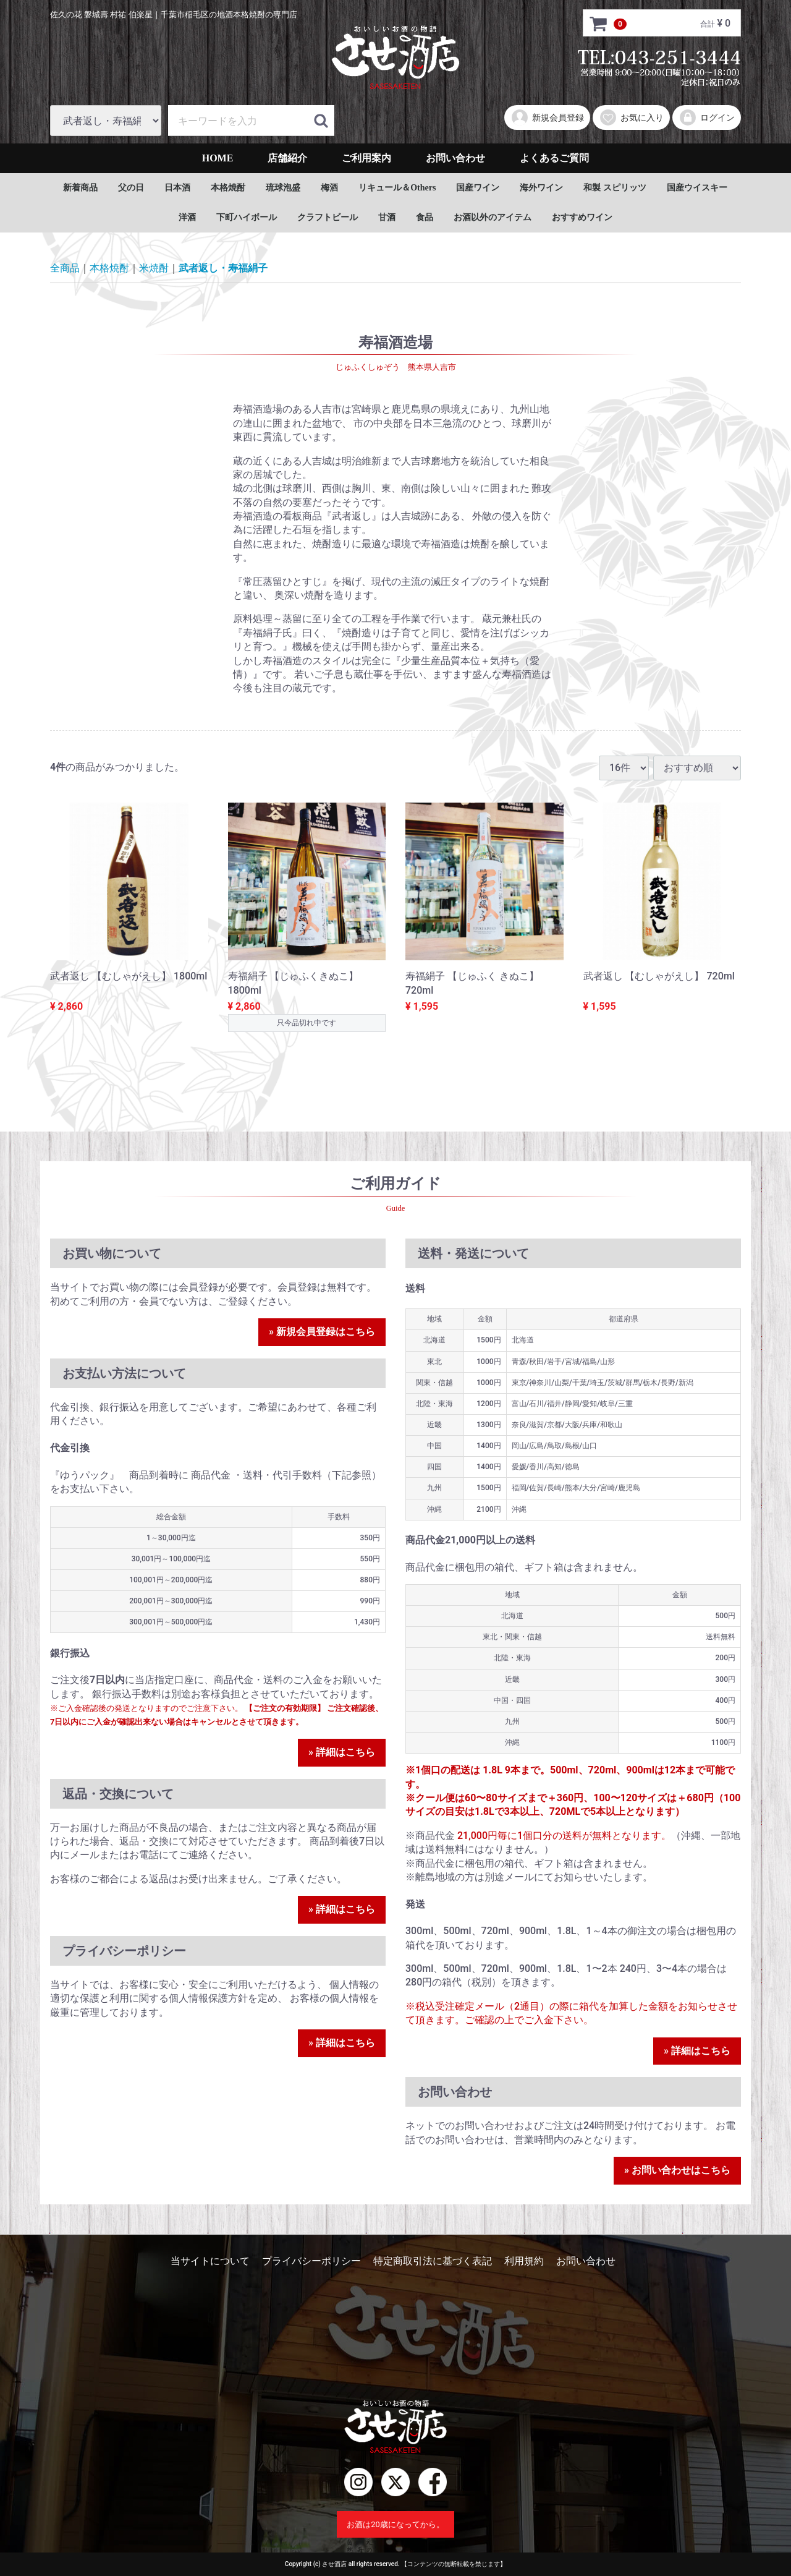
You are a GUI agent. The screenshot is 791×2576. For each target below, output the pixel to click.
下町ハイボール (246, 217)
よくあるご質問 (554, 158)
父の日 (131, 187)
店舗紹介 (287, 158)
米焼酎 (154, 268)
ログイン (707, 117)
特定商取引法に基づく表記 (432, 2261)
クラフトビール (327, 217)
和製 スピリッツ (614, 187)
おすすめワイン (582, 217)
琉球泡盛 (283, 187)
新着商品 (80, 187)
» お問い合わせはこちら (677, 2170)
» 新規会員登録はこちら (322, 1331)
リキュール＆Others (397, 187)
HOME (218, 158)
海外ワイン (541, 187)
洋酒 (187, 217)
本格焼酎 (228, 187)
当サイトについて (210, 2261)
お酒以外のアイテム (492, 217)
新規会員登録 (547, 117)
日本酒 (177, 187)
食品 (424, 217)
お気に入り (631, 117)
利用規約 (524, 2261)
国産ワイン (477, 187)
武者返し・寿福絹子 (223, 268)
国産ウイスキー (697, 187)
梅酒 (329, 187)
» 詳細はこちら (341, 1752)
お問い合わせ (455, 158)
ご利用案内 (366, 158)
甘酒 (387, 217)
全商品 (65, 268)
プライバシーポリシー (311, 2261)
